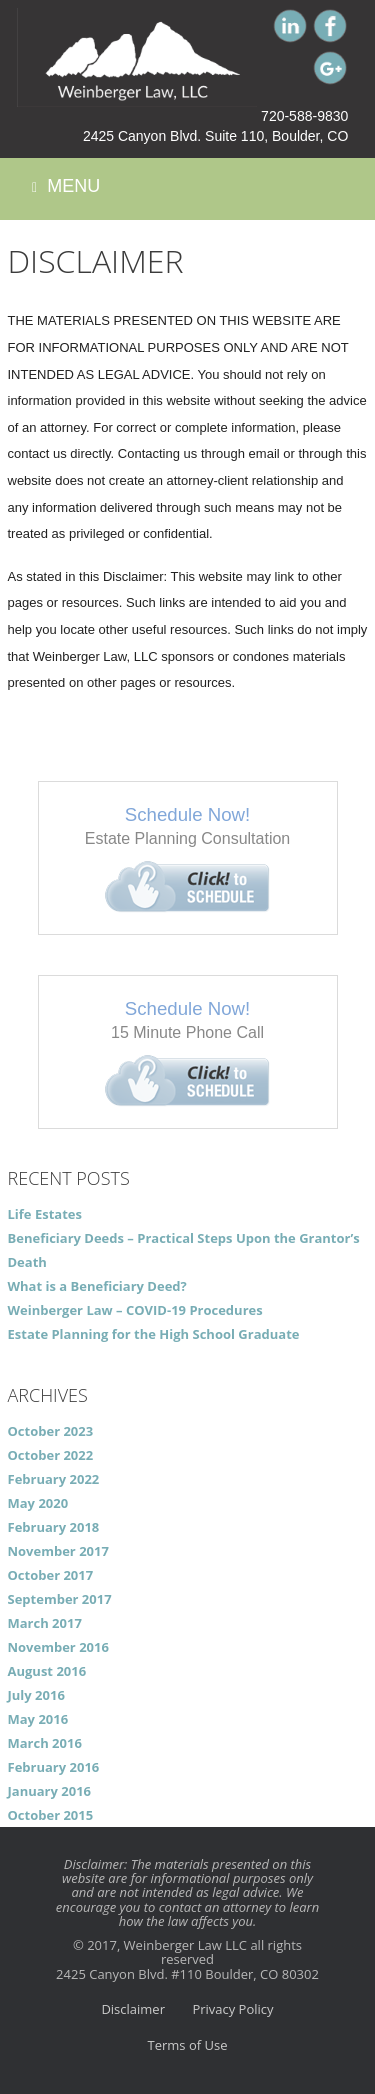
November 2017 (58, 1551)
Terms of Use (188, 2045)
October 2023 (51, 1431)
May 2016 (38, 1719)
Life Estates (45, 1214)
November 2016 (58, 1647)
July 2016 (36, 1695)
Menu (66, 187)
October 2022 (51, 1455)
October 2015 (51, 1815)
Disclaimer (133, 2009)
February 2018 (54, 1527)
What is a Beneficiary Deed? (97, 1286)
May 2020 (38, 1503)
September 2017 (60, 1599)
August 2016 (47, 1671)
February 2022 (54, 1479)
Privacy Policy (232, 2009)
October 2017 (51, 1575)
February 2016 (54, 1767)
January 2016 (50, 1791)
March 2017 (45, 1623)
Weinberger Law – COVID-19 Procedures (135, 1310)
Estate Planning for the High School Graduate (154, 1334)
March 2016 (45, 1743)
